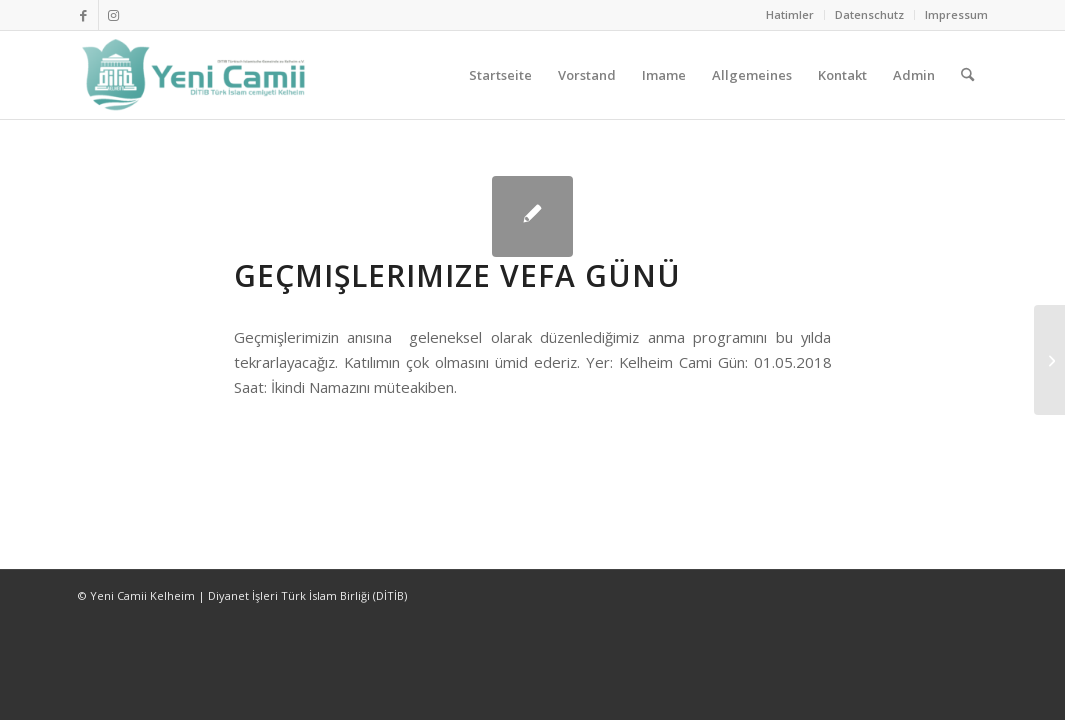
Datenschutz (869, 14)
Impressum (956, 14)
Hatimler (790, 14)
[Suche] (967, 75)
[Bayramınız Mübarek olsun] (1049, 360)
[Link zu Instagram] (114, 15)
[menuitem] (790, 15)
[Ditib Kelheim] (196, 75)
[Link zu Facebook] (83, 15)
